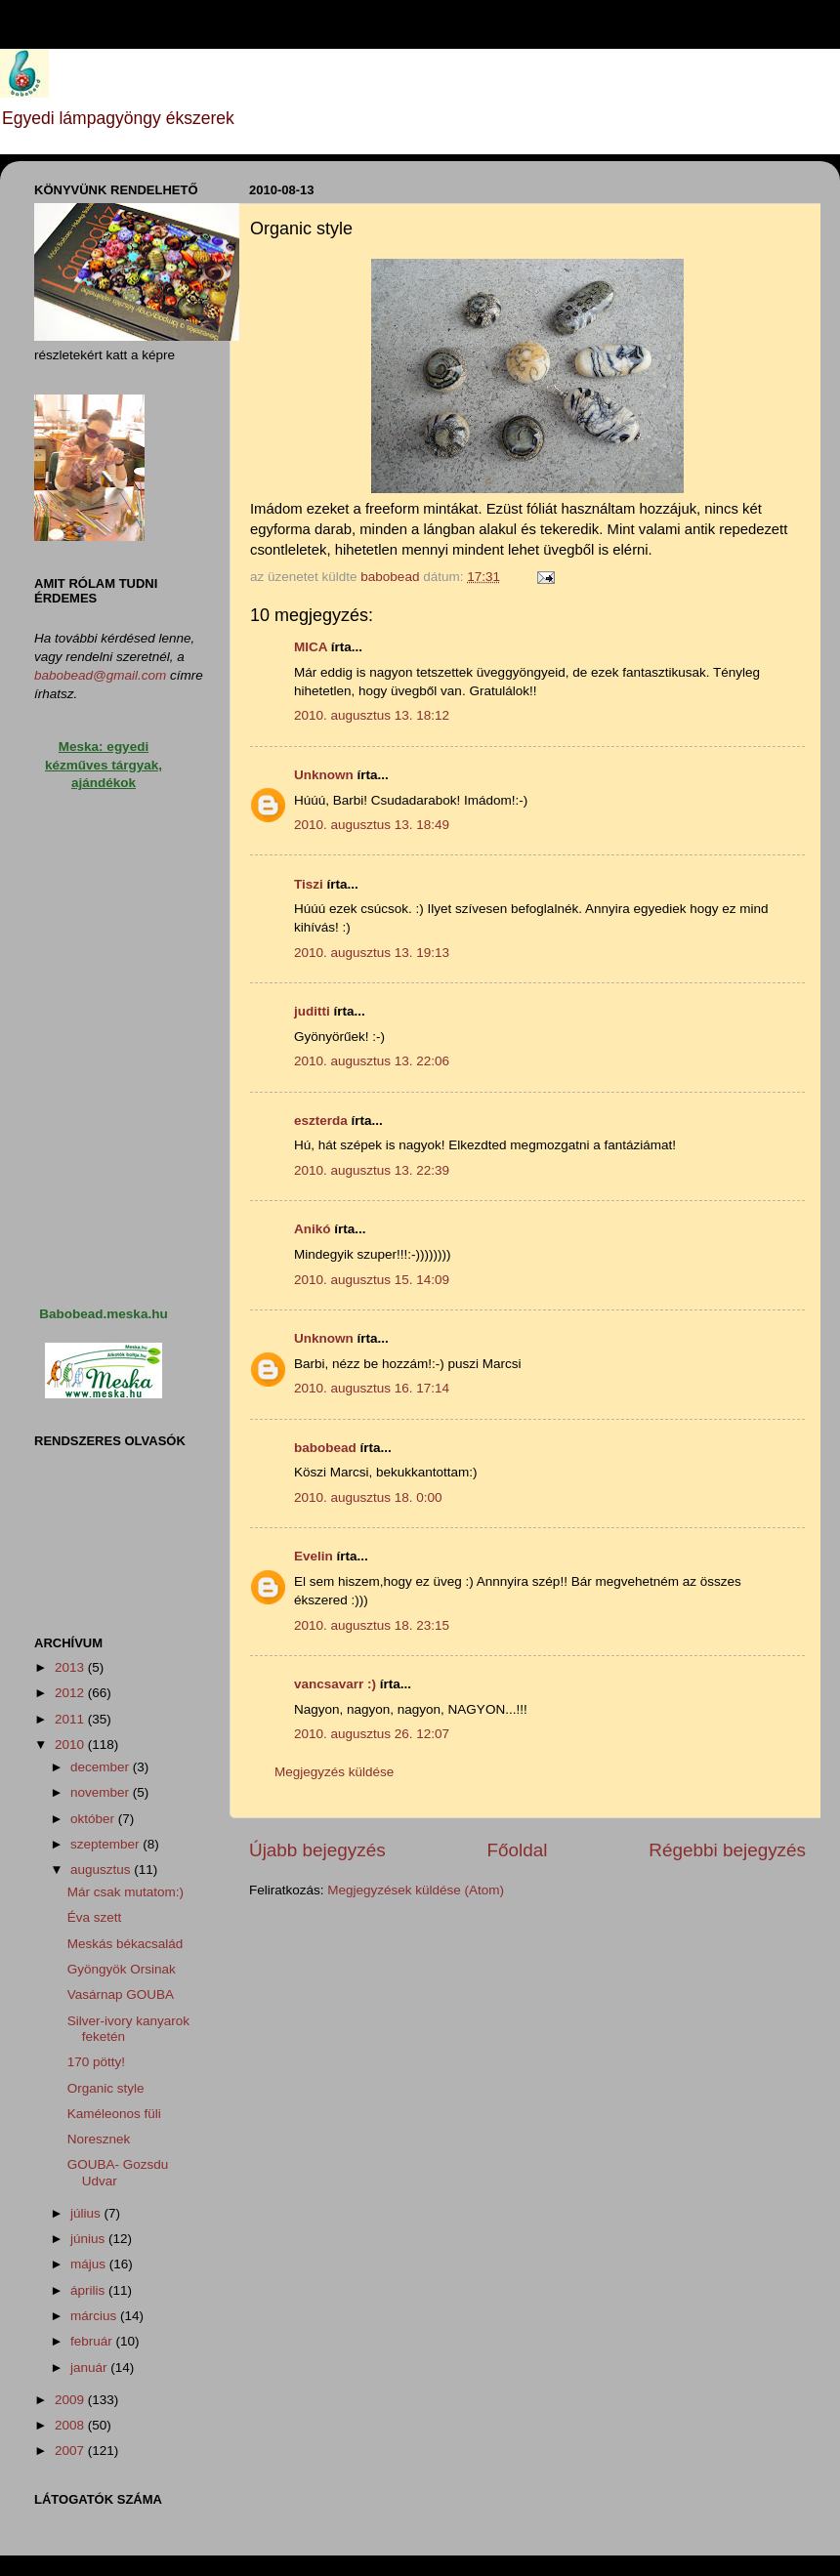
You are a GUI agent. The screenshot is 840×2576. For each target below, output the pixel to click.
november (101, 1792)
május (89, 2264)
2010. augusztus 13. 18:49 (371, 824)
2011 (71, 1719)
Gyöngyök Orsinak (121, 1969)
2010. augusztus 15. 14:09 (371, 1279)
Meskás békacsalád (125, 1943)
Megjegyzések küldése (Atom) (415, 1890)
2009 (71, 2399)
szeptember (106, 1844)
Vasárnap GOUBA (120, 1994)
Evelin (313, 1556)
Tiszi (308, 884)
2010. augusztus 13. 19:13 (371, 952)
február (93, 2341)
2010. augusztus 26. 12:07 (371, 1733)
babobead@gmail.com (100, 675)
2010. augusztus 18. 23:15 (371, 1625)
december (101, 1767)
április (89, 2290)
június (89, 2238)
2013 (71, 1667)
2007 (71, 2450)
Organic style (106, 2088)
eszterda (321, 1120)
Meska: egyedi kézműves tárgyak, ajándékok (103, 765)
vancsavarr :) (335, 1684)
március (95, 2315)
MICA (310, 647)
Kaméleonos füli (114, 2113)
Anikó (312, 1229)
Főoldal (517, 1850)
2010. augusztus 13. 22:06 (371, 1061)
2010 (71, 1744)
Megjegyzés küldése (334, 1772)
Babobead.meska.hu (103, 1314)
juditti (312, 1011)
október (94, 1818)
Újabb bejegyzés (317, 1850)
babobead (325, 1447)
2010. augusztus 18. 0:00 (368, 1497)
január (90, 2367)
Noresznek (99, 2139)
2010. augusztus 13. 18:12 (371, 715)
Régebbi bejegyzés (727, 1850)
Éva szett (94, 1917)
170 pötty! (96, 2062)
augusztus (102, 1869)
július (87, 2213)
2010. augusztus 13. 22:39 (371, 1170)
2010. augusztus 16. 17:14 (371, 1388)
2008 (71, 2425)
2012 (71, 1692)
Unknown (324, 775)
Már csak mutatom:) (125, 1892)
